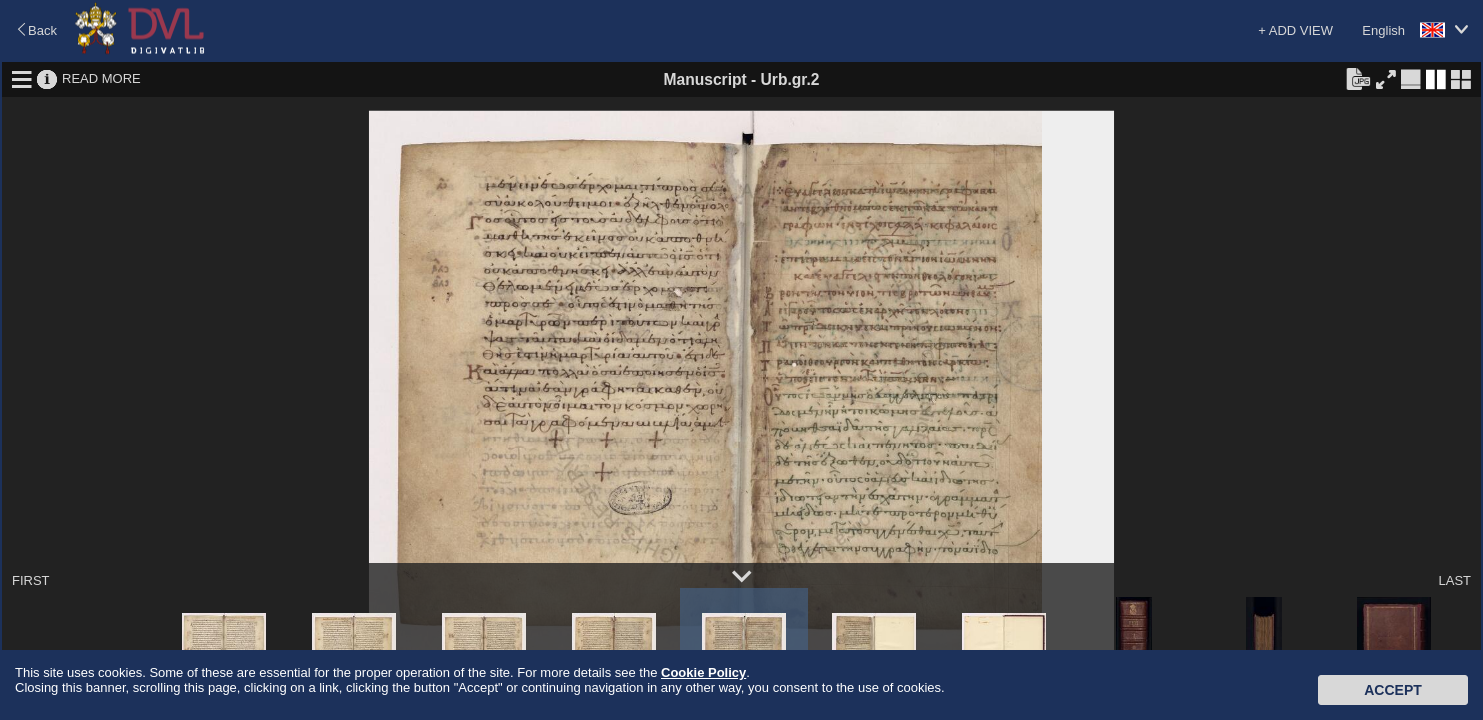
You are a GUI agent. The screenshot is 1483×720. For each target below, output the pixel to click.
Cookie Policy (703, 672)
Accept (1393, 690)
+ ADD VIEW (1295, 30)
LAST (1454, 580)
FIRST (31, 580)
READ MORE (101, 78)
